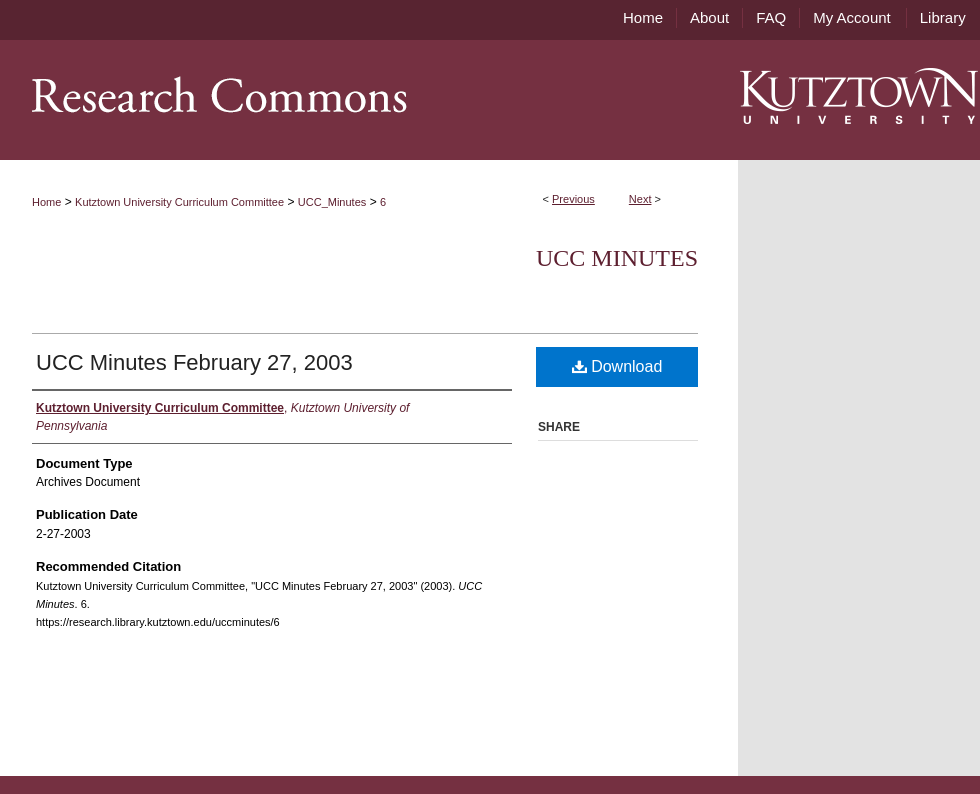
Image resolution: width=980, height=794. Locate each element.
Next (640, 199)
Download (617, 366)
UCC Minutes (617, 258)
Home (46, 202)
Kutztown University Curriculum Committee (179, 202)
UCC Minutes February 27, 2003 (194, 362)
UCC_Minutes (332, 202)
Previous (573, 199)
